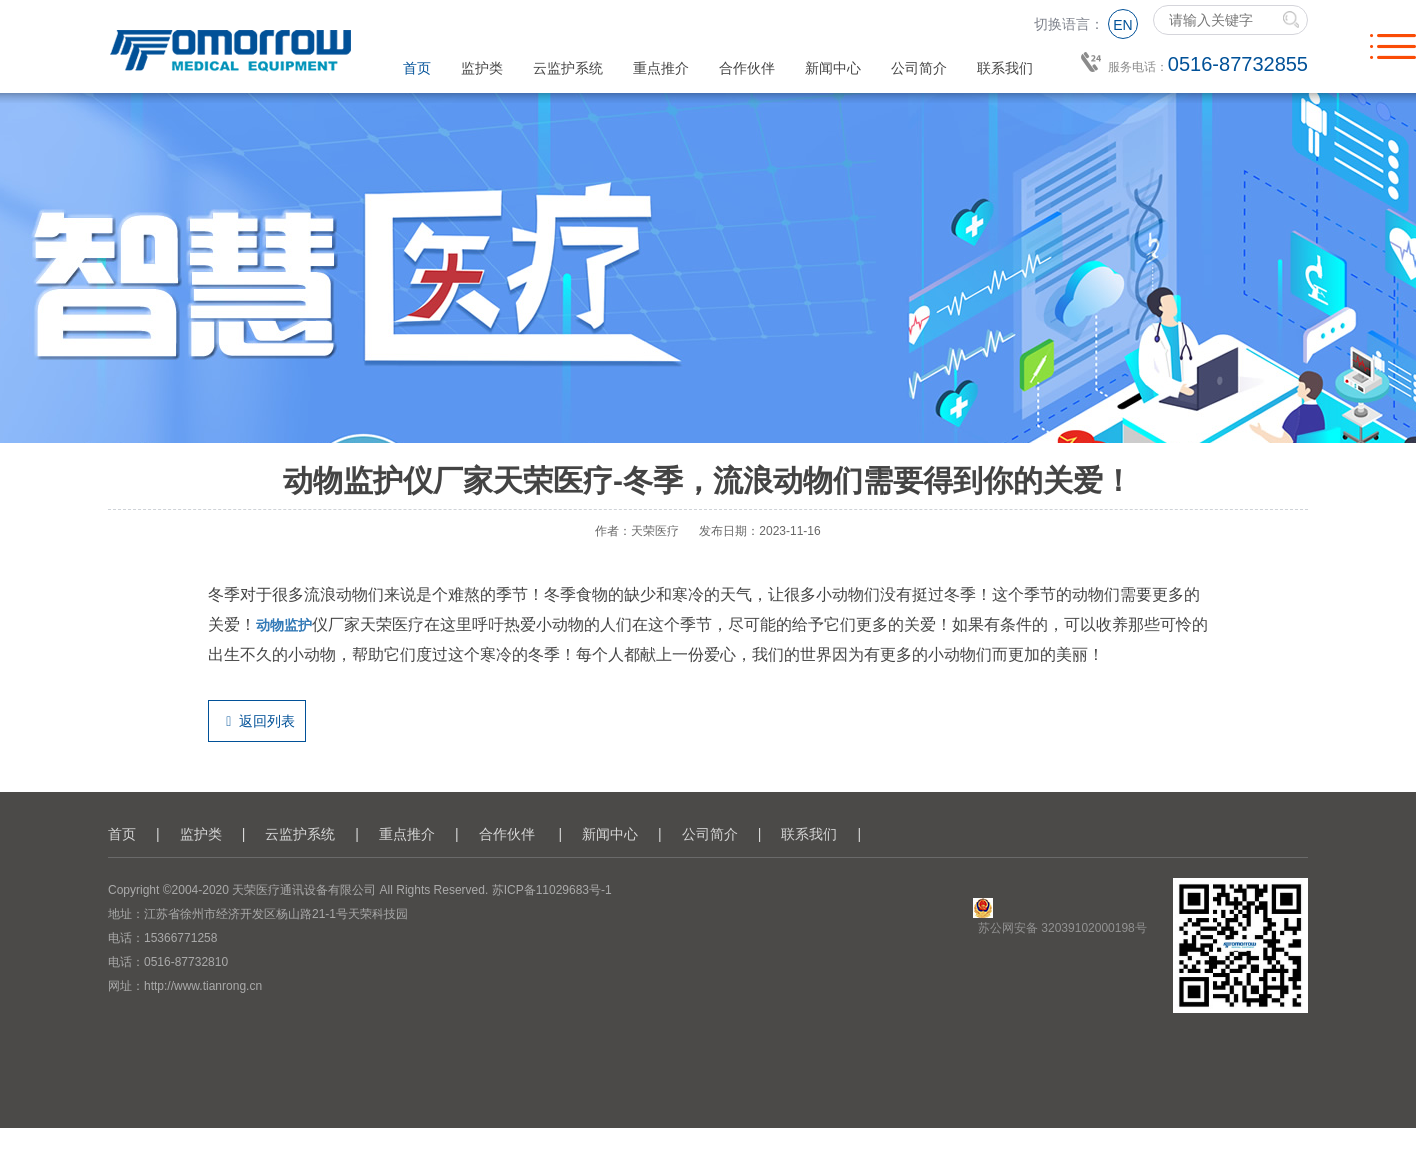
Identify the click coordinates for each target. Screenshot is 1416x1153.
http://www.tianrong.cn (203, 986)
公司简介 (919, 68)
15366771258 (180, 938)
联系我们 (1005, 68)
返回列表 (257, 721)
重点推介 (661, 68)
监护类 (482, 68)
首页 (417, 68)
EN (1122, 25)
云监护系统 (568, 68)
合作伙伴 (747, 68)
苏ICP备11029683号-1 (552, 890)
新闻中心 (833, 68)
